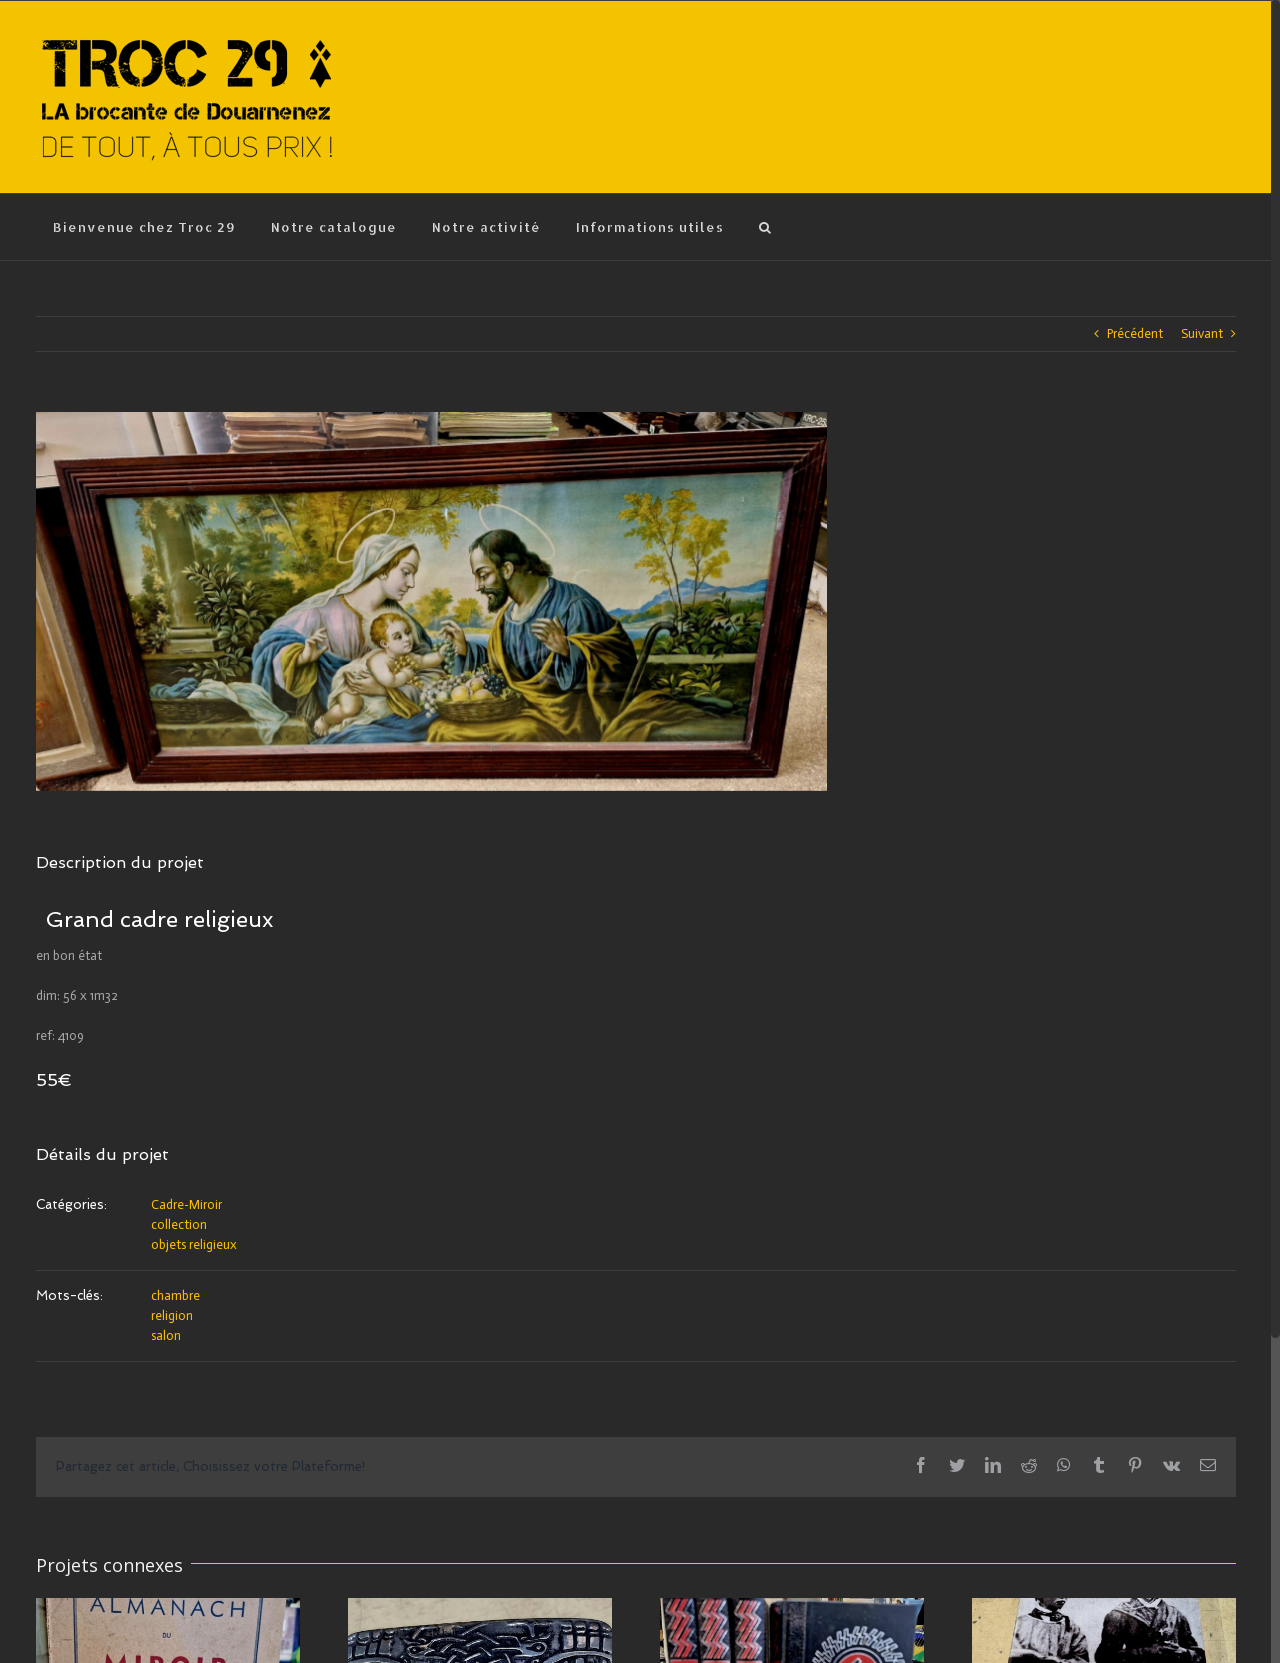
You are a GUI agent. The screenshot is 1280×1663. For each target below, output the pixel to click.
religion (172, 1315)
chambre (175, 1295)
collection (179, 1224)
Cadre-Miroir (186, 1204)
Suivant (1202, 333)
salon (166, 1335)
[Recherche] (766, 227)
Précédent (1135, 333)
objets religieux (194, 1244)
